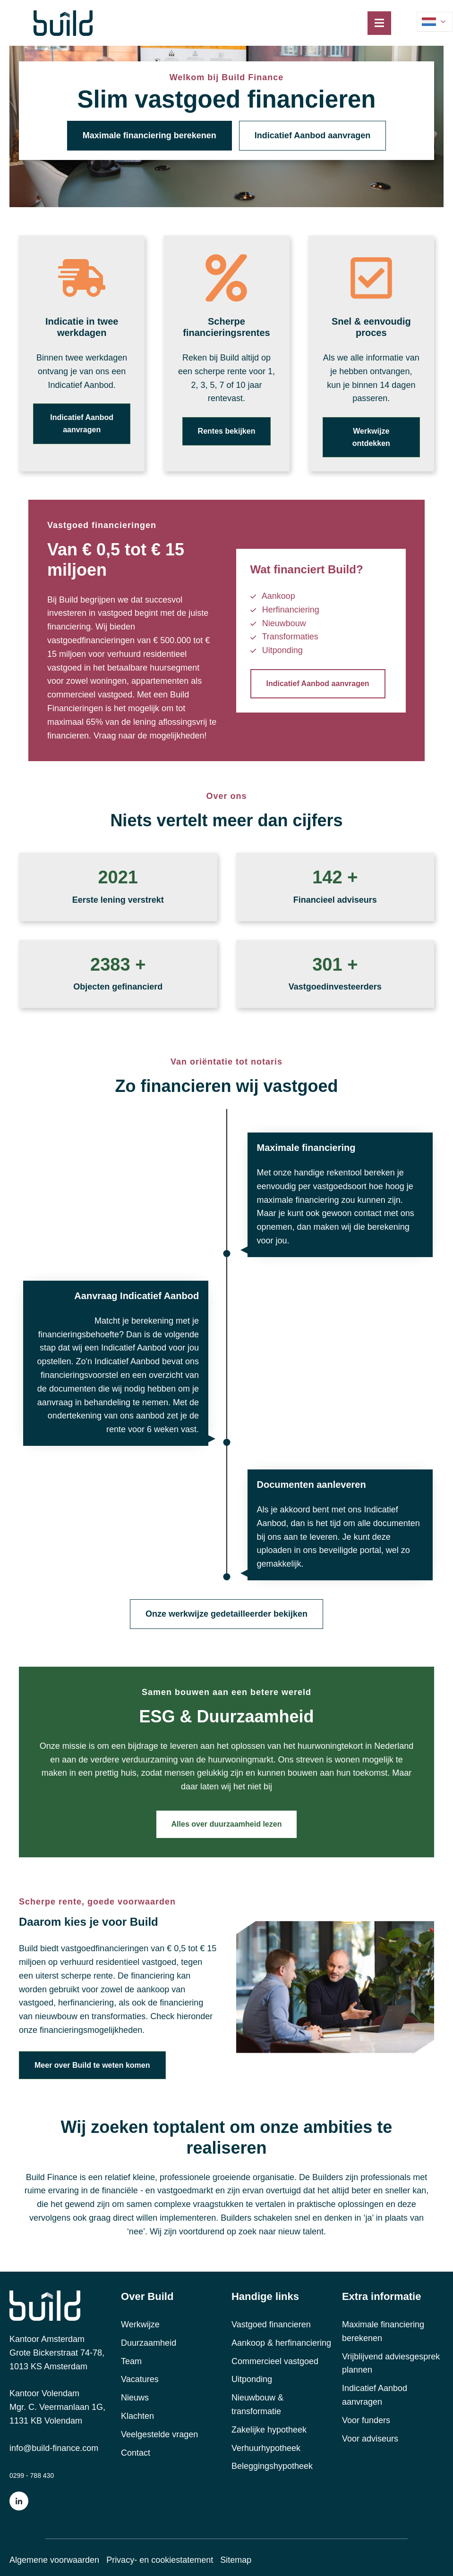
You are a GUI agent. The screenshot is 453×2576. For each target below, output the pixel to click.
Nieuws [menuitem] (135, 2397)
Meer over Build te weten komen (92, 2065)
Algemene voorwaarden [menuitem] (54, 2560)
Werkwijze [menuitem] (140, 2324)
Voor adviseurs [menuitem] (370, 2438)
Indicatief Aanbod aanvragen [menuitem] (374, 2395)
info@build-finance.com (53, 2448)
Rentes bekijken (227, 431)
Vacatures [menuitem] (140, 2379)
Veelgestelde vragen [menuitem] (159, 2434)
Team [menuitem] (131, 2361)
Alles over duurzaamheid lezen (226, 1824)
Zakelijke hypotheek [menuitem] (269, 2429)
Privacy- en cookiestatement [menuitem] (159, 2560)
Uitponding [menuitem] (251, 2379)
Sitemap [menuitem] (235, 2560)
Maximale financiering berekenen (149, 135)
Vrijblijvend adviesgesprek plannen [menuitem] (391, 2363)
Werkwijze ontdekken (371, 437)
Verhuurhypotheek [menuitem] (265, 2448)
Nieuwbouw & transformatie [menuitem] (257, 2404)
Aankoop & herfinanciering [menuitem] (281, 2343)
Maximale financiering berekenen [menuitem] (383, 2331)
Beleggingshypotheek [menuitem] (272, 2466)
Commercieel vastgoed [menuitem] (274, 2361)
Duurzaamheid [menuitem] (148, 2343)
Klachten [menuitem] (137, 2416)
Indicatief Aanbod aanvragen (312, 135)
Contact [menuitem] (135, 2453)
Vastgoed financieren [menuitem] (271, 2324)
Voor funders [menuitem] (366, 2420)
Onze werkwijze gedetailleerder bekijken (226, 1614)
